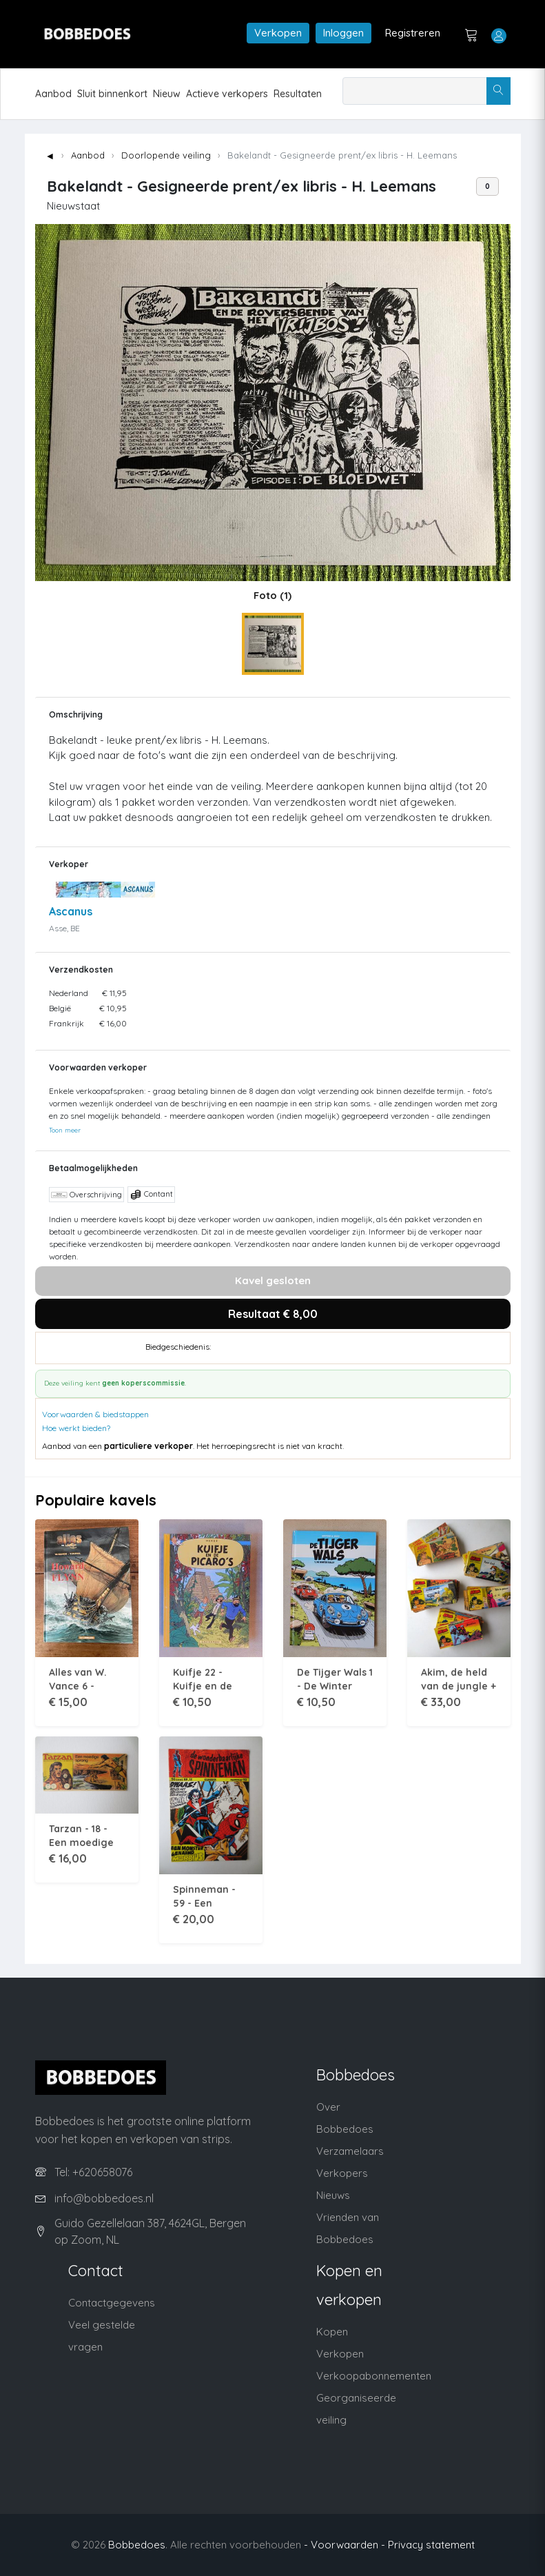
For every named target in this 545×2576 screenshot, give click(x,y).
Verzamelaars (350, 2151)
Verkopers (342, 2173)
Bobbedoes (136, 2544)
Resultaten (298, 94)
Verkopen (278, 32)
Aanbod (53, 94)
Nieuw (167, 94)
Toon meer (65, 1130)
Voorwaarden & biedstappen (95, 1414)
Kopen (332, 2331)
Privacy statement (431, 2544)
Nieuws (333, 2195)
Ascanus (70, 911)
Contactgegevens (111, 2302)
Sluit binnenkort (112, 94)
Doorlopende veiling (166, 155)
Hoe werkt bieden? (76, 1428)
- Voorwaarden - (344, 2544)
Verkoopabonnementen (373, 2375)
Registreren (412, 32)
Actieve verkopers (227, 94)
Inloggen (343, 32)
